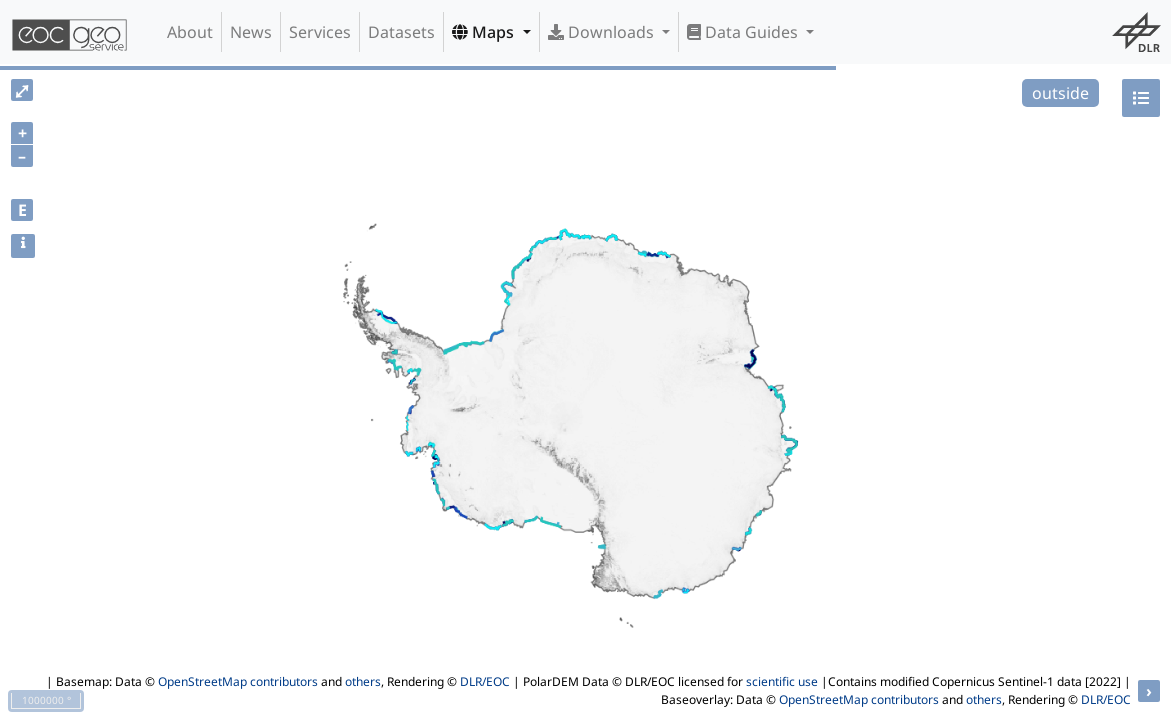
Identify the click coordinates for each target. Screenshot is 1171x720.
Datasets (401, 32)
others (363, 681)
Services (320, 32)
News (251, 32)
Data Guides (744, 32)
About (190, 32)
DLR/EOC (485, 681)
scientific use (782, 681)
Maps (485, 32)
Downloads (603, 32)
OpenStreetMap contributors (238, 681)
